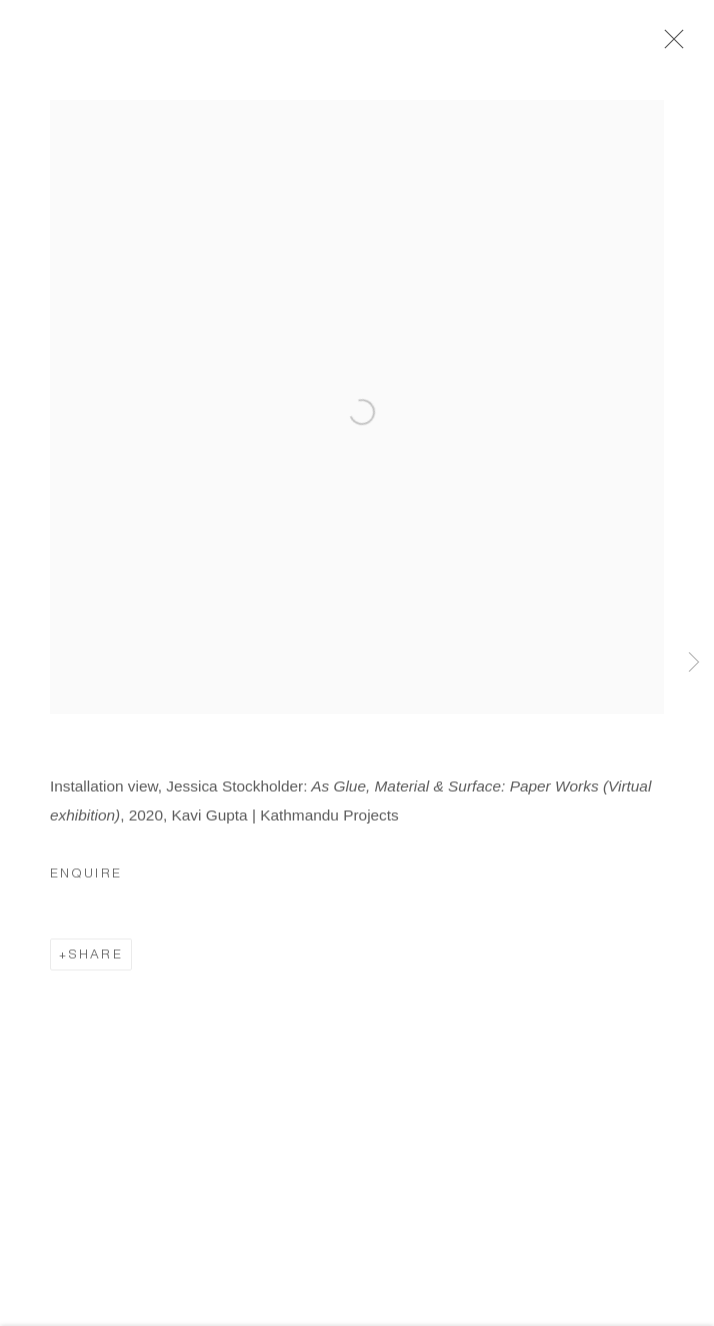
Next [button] (694, 663)
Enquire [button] (86, 878)
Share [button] (95, 958)
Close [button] (669, 45)
